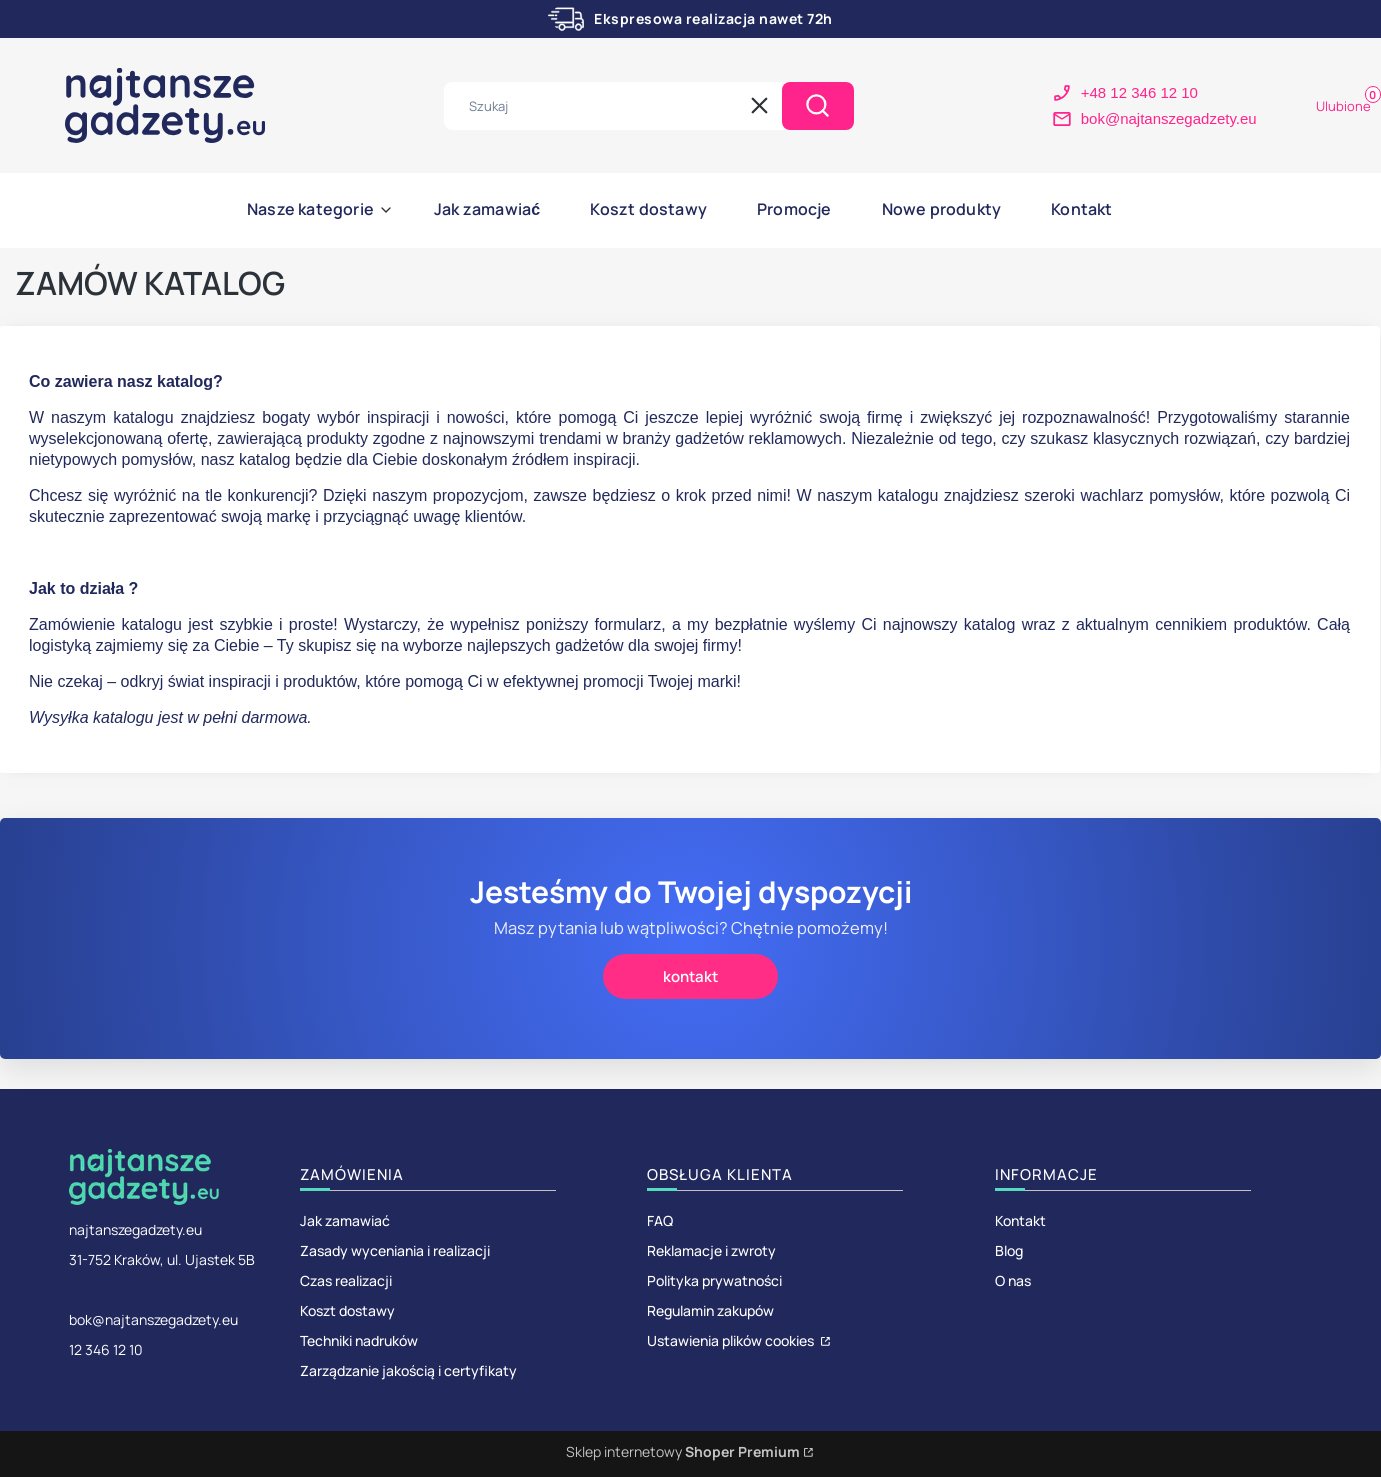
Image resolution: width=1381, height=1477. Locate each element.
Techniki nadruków (359, 1340)
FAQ (660, 1220)
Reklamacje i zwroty (711, 1250)
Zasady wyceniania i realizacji (395, 1250)
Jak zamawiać (345, 1220)
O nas (1013, 1280)
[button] (818, 106)
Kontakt (1020, 1220)
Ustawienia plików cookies (732, 1340)
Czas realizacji (346, 1280)
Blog (1009, 1250)
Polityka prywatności (714, 1280)
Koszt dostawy (347, 1310)
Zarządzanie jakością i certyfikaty (408, 1370)
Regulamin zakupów (710, 1310)
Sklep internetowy (683, 1451)
